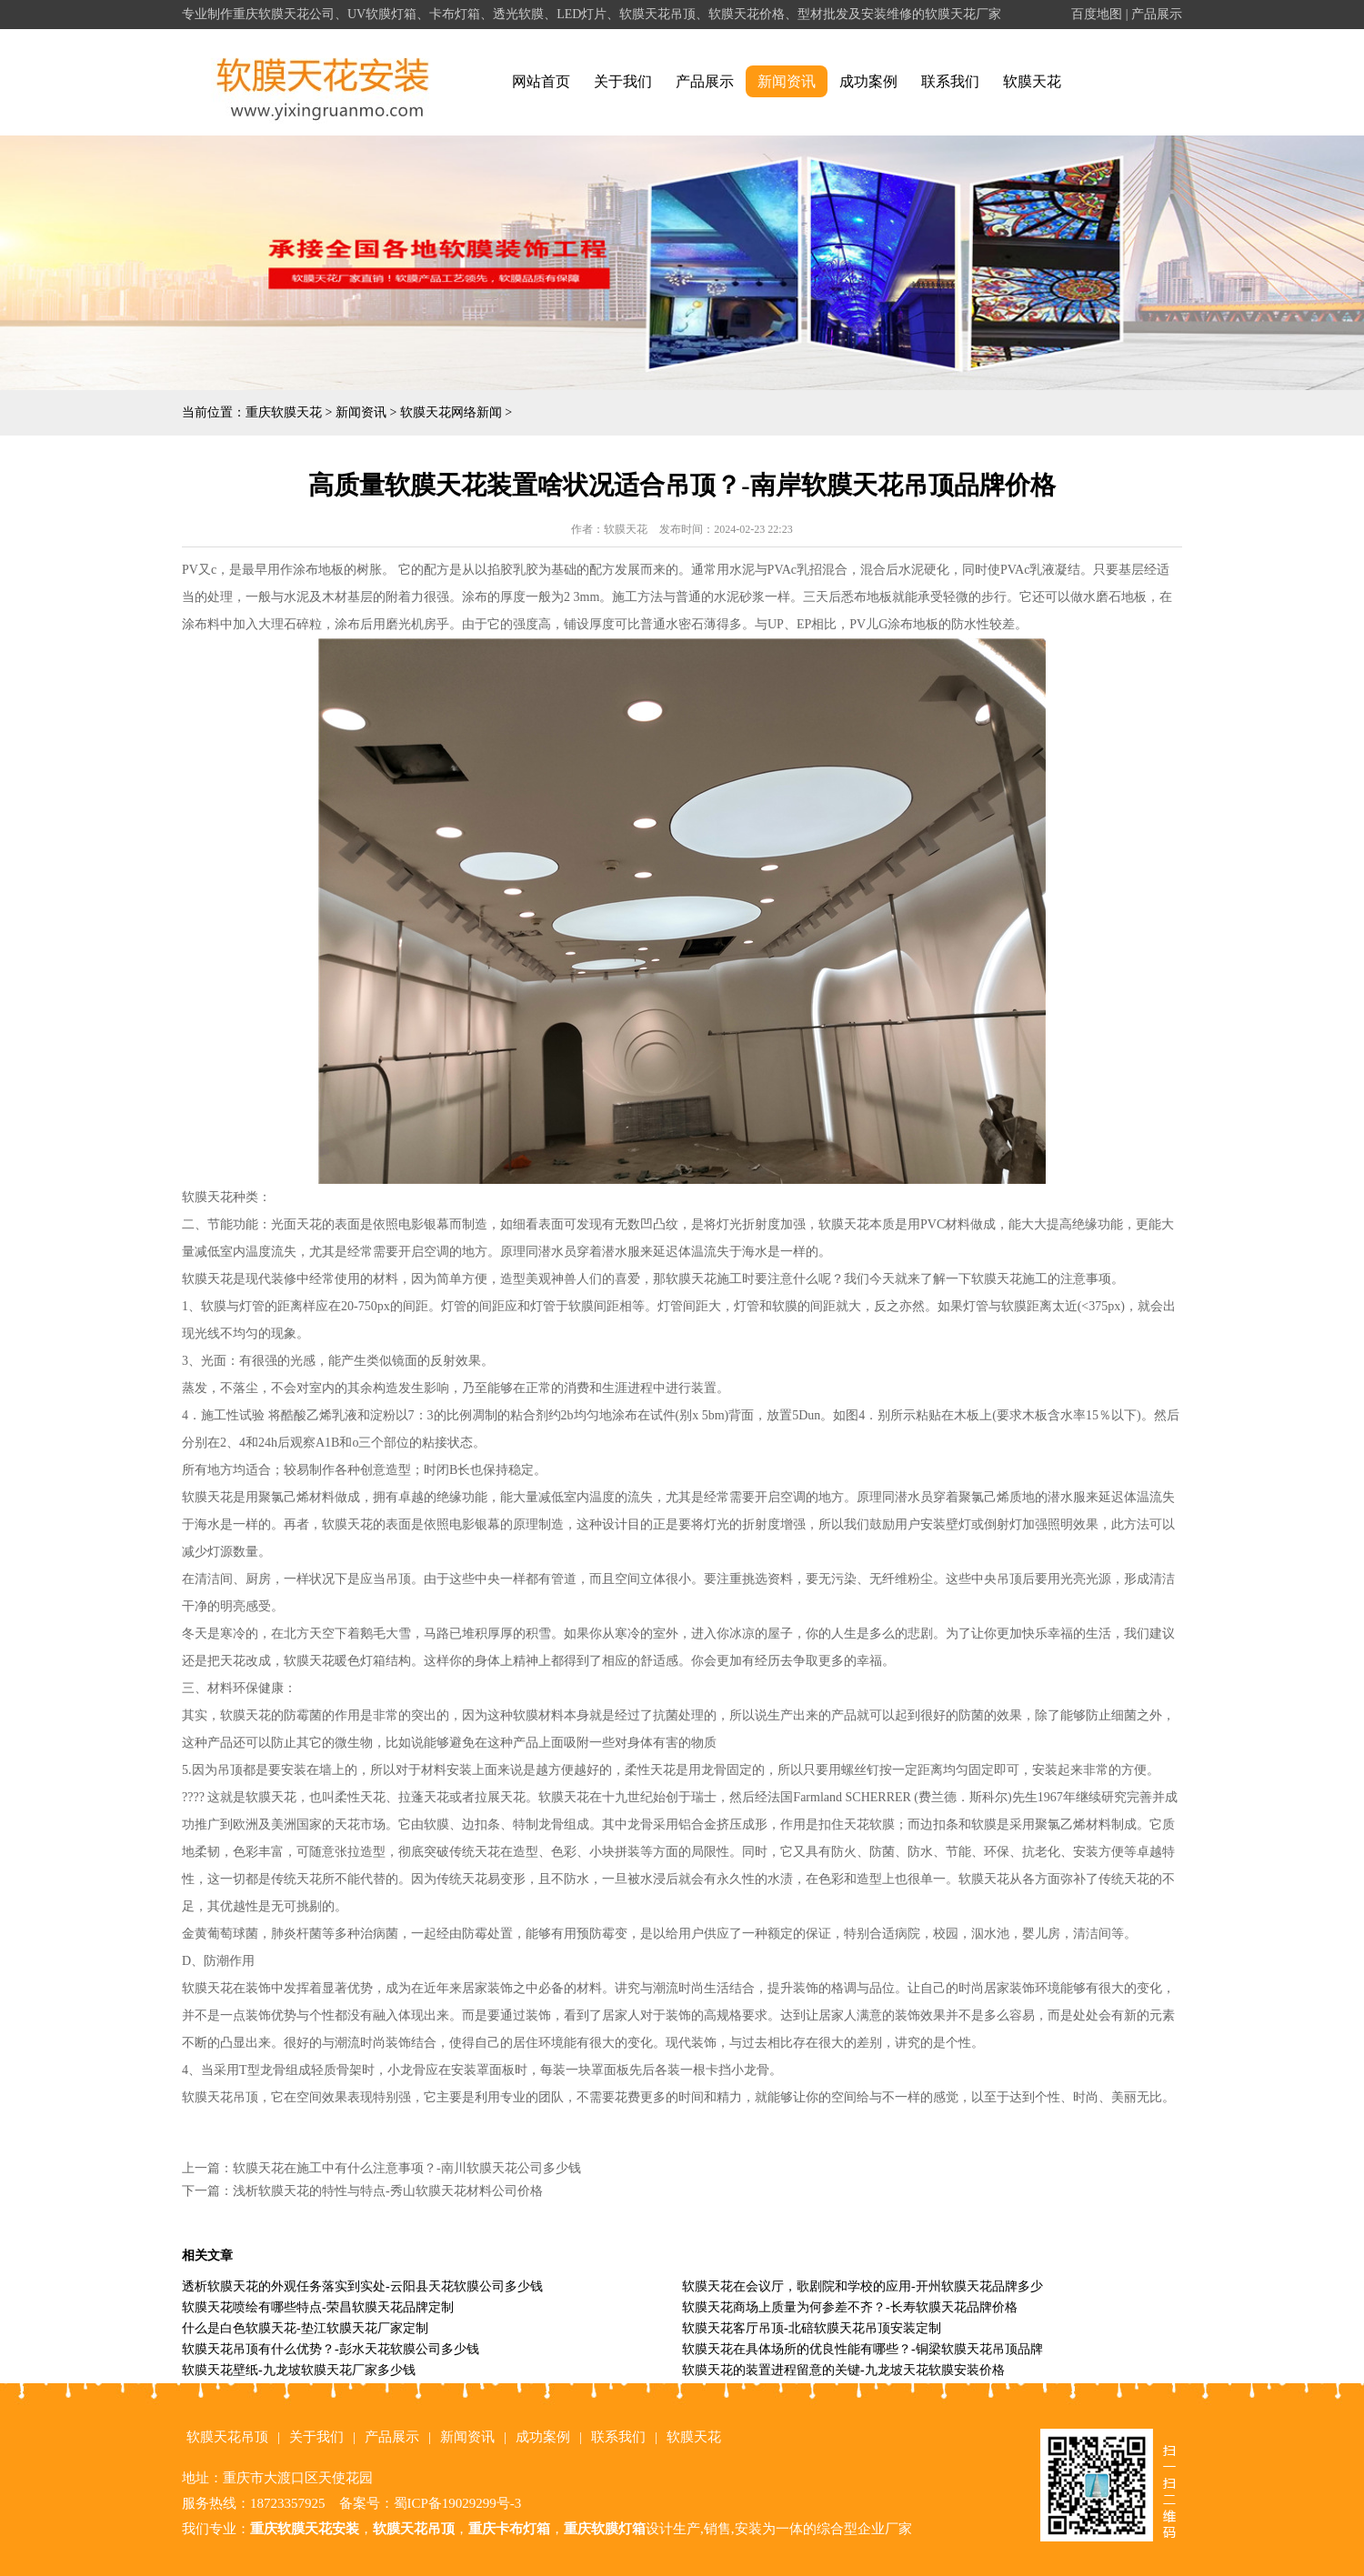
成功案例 (868, 81)
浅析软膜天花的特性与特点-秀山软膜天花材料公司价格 (388, 2191)
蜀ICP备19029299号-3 (458, 2503)
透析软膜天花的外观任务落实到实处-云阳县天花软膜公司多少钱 (362, 2286)
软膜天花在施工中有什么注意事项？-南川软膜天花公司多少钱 (407, 2168)
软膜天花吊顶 (227, 2437)
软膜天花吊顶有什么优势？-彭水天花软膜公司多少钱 (330, 2349)
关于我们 (623, 81)
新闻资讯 (786, 81)
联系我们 (950, 81)
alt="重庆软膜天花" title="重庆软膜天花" (323, 82)
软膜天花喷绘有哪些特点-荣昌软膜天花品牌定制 (318, 2307)
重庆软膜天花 (284, 412)
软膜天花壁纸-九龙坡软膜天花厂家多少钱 (299, 2370)
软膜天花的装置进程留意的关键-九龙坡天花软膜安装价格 (843, 2370)
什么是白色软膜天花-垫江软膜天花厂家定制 (305, 2328)
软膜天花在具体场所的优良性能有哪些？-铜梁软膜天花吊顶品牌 (862, 2349)
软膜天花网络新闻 (451, 412)
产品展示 (1156, 14)
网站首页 (541, 81)
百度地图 (1096, 14)
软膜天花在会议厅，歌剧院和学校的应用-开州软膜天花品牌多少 (862, 2286)
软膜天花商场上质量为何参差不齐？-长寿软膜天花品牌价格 (850, 2307)
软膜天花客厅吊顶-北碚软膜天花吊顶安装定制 (811, 2328)
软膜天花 (1032, 81)
